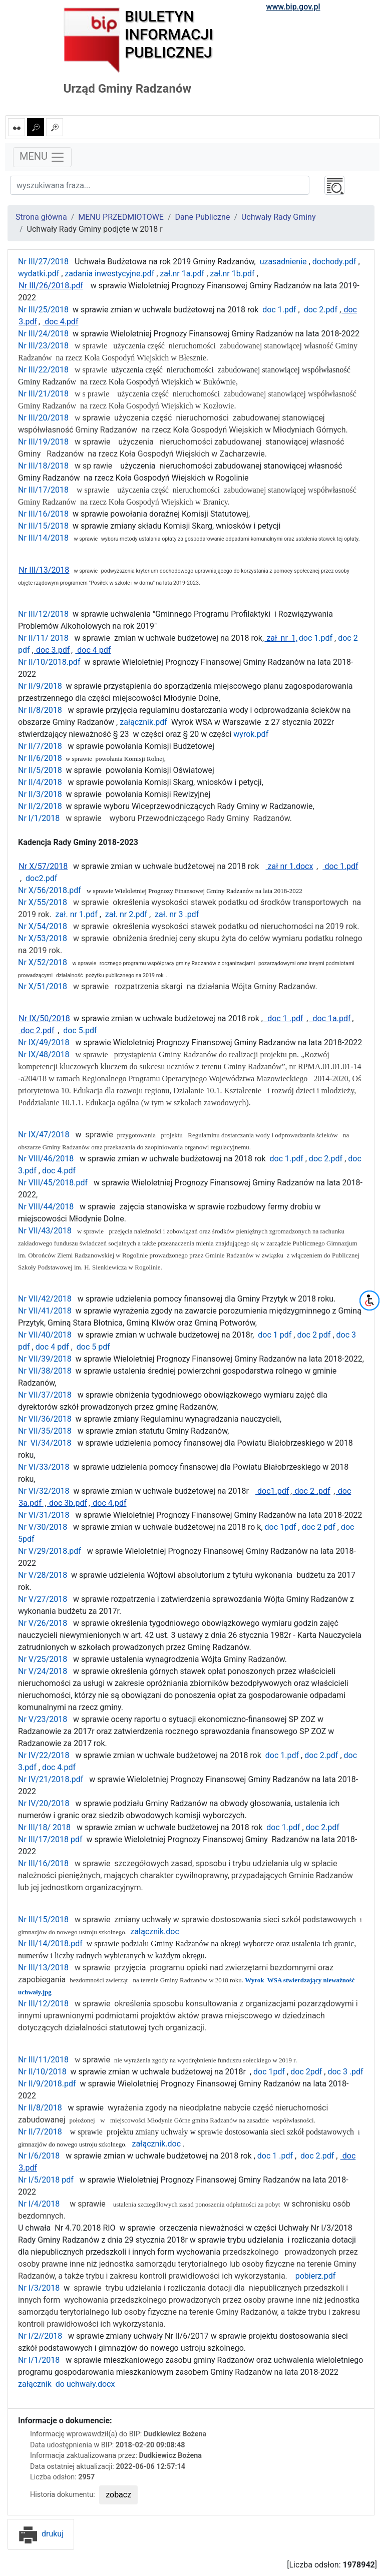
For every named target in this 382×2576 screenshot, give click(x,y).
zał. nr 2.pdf (125, 914)
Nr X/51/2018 (42, 986)
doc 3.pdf (52, 650)
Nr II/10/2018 (42, 2071)
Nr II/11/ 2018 (43, 638)
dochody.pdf (333, 261)
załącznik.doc (154, 1931)
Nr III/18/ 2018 (44, 1827)
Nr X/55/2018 (42, 902)
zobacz (118, 2494)
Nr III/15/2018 (43, 526)
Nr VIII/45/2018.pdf (53, 1182)
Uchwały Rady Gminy (278, 217)
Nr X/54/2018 (42, 926)
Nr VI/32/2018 (44, 1491)
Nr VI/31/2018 (44, 1515)
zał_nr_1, (280, 638)
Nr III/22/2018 (43, 369)
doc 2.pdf (319, 309)
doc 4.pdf (60, 321)
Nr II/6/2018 (40, 758)
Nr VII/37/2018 (45, 1395)
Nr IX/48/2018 (43, 1054)
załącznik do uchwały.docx (66, 2384)
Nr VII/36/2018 (45, 1419)
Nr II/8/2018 (40, 710)
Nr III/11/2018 (43, 2059)
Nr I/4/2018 (39, 2204)
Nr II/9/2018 (40, 686)
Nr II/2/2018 (40, 806)
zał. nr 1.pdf (77, 914)
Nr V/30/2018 (42, 1527)
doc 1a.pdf (330, 1018)
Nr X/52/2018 (42, 962)
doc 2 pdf (312, 1335)
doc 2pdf (305, 2071)
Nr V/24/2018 (42, 1671)
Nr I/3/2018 (40, 2288)
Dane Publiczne (202, 217)
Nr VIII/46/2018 (46, 1158)
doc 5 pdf (93, 1347)
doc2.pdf (40, 878)
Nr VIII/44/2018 (46, 1206)
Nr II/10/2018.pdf (49, 662)
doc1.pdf (272, 1491)
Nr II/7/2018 (40, 746)
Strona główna (41, 217)
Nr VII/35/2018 (45, 1431)
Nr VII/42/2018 (45, 1299)
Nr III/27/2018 (43, 261)
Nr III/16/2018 (43, 514)
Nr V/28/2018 (42, 1575)
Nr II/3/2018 (40, 794)
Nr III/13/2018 (44, 570)
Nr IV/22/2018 (44, 1755)
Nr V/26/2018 (42, 1623)
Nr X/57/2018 (43, 866)
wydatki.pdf (38, 273)
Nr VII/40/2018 (45, 1335)
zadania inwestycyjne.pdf (108, 273)
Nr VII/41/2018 (45, 1311)
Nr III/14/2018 (43, 538)
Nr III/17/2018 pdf (50, 1839)
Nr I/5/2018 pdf (46, 2180)
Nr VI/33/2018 (44, 1467)
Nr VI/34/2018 (44, 1443)
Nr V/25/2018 (42, 1659)
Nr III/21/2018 (43, 393)
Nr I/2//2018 (40, 2336)
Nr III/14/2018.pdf (50, 1943)
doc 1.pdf (278, 309)
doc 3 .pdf (344, 2071)
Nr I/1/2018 (39, 818)
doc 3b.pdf (67, 1503)
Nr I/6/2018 (39, 2156)
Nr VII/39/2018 (45, 1359)
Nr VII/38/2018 (45, 1371)
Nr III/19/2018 (43, 442)
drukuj (41, 2533)
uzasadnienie (282, 261)
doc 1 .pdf (283, 1018)
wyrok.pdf (250, 734)
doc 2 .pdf (311, 1491)
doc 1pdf (280, 1527)
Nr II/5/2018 (40, 770)
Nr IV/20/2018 (44, 1803)
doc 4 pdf (93, 650)
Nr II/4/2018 (40, 782)
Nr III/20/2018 (43, 417)
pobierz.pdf (314, 2276)
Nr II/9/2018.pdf (47, 2083)
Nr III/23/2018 (43, 345)
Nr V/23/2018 (42, 1719)
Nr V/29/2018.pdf (49, 1551)
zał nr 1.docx (289, 866)
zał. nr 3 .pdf (176, 914)
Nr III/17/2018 (43, 490)
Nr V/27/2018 (42, 1599)
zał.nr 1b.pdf (231, 273)
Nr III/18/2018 (43, 466)
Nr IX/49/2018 (43, 1042)
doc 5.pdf (78, 1030)
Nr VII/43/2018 (45, 1230)
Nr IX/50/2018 (44, 1018)
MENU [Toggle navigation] (42, 157)
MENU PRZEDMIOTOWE (121, 217)
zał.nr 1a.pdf (181, 273)
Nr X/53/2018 (42, 938)
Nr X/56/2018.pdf (49, 890)
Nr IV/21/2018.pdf (50, 1779)
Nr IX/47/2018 (43, 1134)
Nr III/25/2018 (43, 309)
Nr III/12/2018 (43, 614)
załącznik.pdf (142, 722)
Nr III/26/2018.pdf (51, 285)
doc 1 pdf (273, 1335)
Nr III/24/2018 (43, 333)
